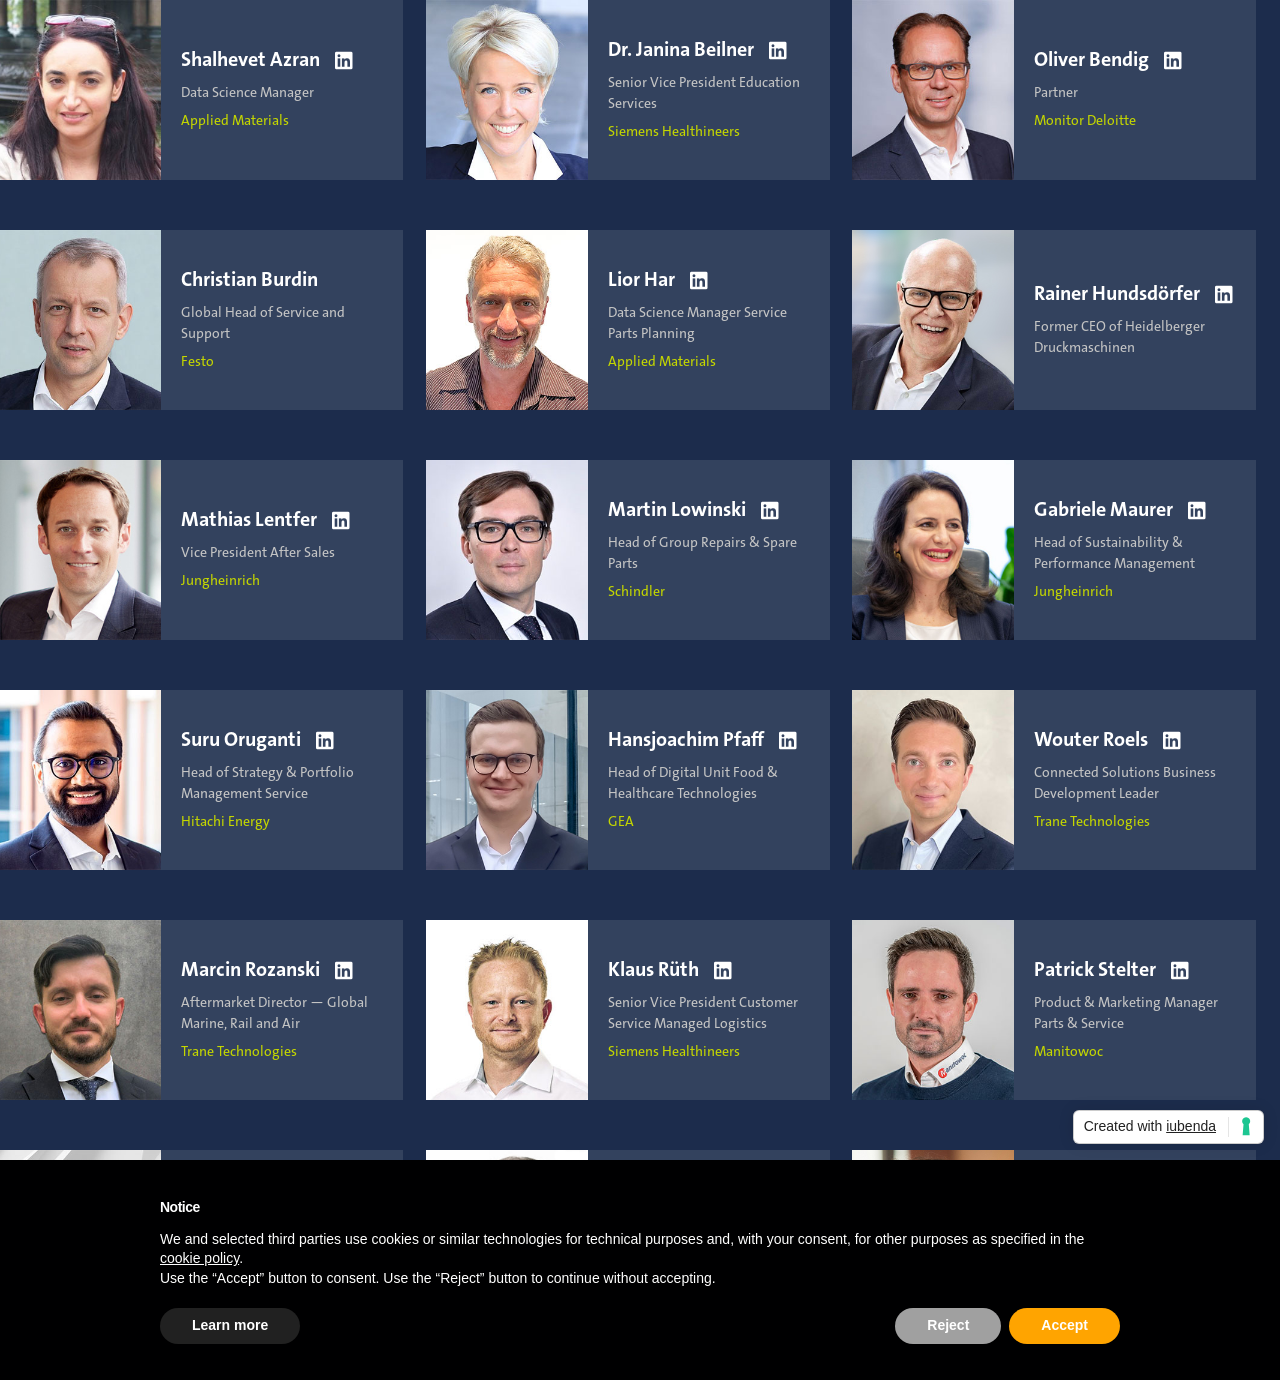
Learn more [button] (230, 1325)
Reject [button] (948, 1325)
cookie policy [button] (199, 1258)
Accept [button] (1064, 1325)
